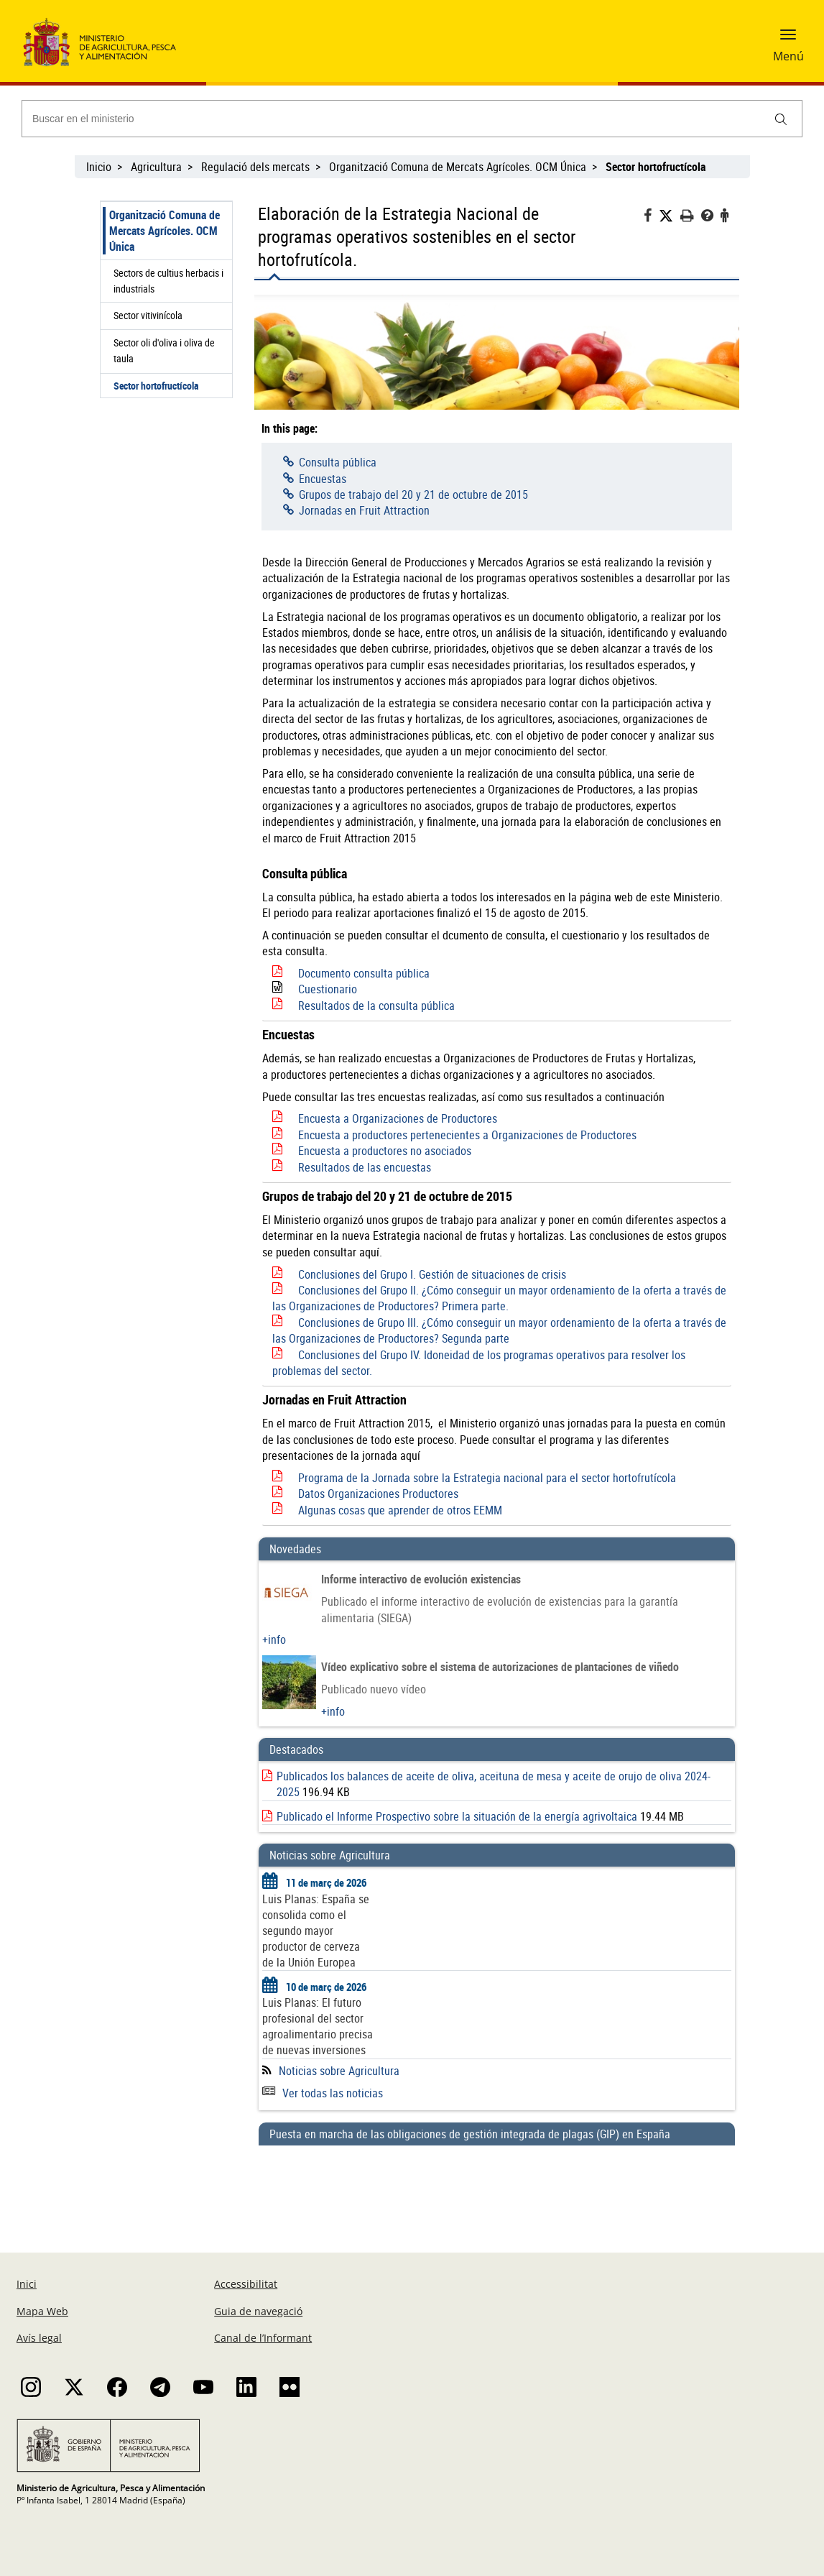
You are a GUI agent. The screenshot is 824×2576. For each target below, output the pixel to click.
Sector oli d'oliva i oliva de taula (164, 350)
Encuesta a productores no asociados (384, 1151)
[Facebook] (651, 217)
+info (274, 1639)
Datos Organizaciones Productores (378, 1493)
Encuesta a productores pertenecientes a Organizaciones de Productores (467, 1135)
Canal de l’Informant (263, 2338)
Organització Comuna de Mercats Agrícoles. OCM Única (457, 167)
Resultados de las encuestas (364, 1167)
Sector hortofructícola (156, 385)
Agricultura (156, 167)
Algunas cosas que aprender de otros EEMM (400, 1510)
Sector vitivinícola (148, 315)
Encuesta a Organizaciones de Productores (397, 1118)
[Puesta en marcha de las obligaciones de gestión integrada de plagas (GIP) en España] (497, 2185)
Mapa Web (42, 2311)
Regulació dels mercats (255, 167)
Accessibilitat (245, 2284)
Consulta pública (337, 462)
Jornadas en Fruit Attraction (364, 510)
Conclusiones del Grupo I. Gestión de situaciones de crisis (432, 1274)
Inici (27, 2284)
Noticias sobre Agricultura (339, 2071)
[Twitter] (669, 216)
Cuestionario (327, 989)
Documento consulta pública (364, 973)
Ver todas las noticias (322, 2093)
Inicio (98, 167)
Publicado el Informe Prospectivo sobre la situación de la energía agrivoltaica (457, 1816)
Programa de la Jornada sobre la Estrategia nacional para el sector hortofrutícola (487, 1478)
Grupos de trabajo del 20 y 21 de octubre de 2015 (413, 494)
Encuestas (322, 479)
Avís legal (39, 2338)
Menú (788, 56)
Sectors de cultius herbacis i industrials (168, 280)
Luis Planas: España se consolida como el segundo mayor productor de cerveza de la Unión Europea (315, 1930)
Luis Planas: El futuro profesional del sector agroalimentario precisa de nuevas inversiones (317, 2026)
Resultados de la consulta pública (376, 1005)
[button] (788, 39)
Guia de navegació (258, 2311)
